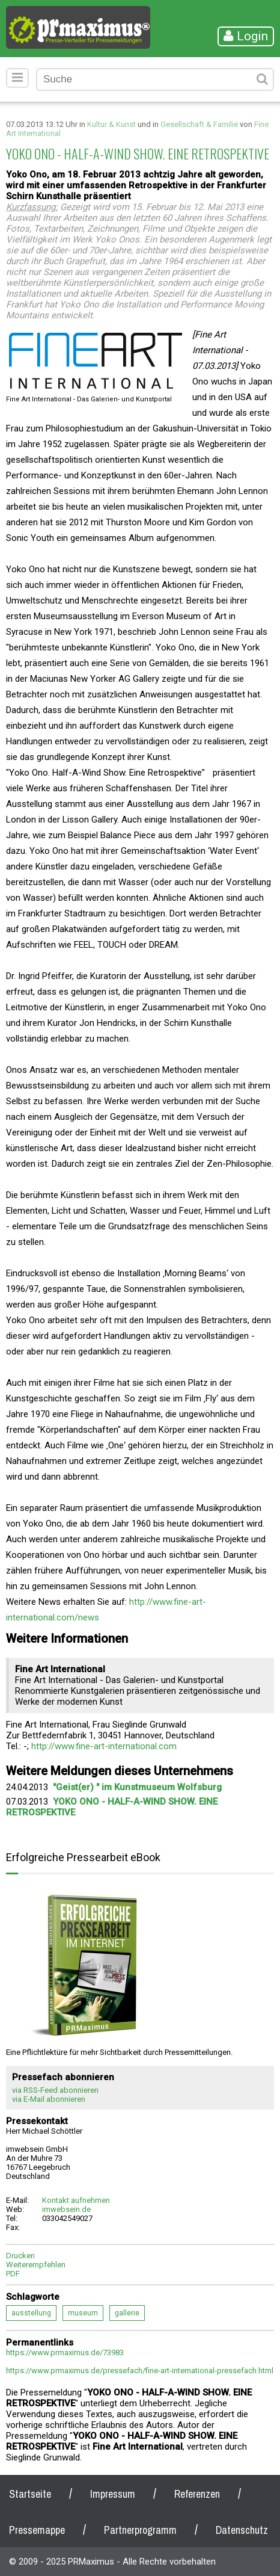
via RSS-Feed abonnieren (55, 2090)
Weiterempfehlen (35, 2264)
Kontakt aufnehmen (76, 2200)
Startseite (30, 2493)
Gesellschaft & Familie (199, 124)
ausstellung (31, 2313)
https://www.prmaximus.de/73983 (65, 2352)
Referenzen (197, 2493)
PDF (13, 2273)
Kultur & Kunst (111, 124)
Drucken (20, 2255)
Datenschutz (242, 2529)
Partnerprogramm (140, 2529)
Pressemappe (37, 2529)
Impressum (112, 2493)
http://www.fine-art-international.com (104, 1746)
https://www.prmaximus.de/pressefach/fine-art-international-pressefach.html (139, 2370)
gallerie (127, 2313)
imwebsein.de (66, 2209)
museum (83, 2313)
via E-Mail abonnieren (48, 2099)
